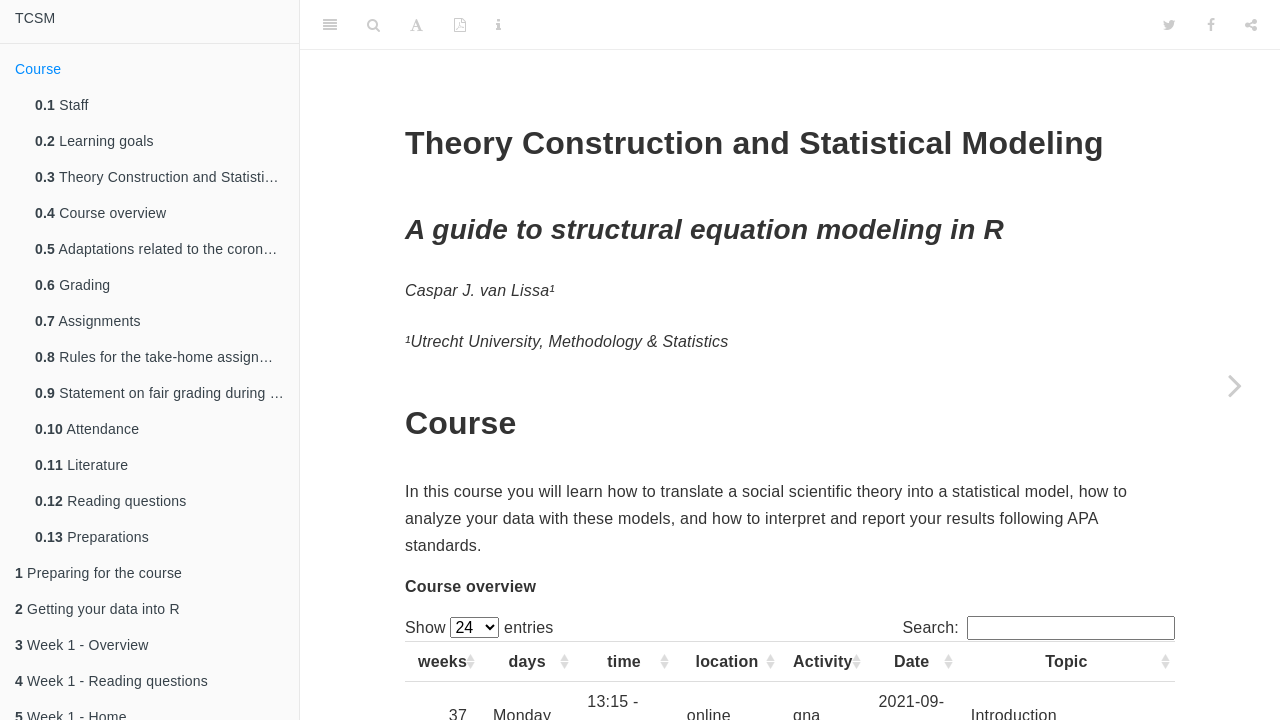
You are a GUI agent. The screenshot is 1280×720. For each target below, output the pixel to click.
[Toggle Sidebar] (330, 25)
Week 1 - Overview (82, 645)
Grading (72, 285)
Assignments (88, 321)
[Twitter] (1169, 25)
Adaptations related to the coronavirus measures (167, 249)
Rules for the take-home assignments (166, 357)
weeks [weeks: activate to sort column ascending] (442, 661)
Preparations (92, 537)
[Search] (373, 25)
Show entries (479, 627)
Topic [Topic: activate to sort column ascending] (1066, 661)
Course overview (100, 213)
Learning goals (94, 141)
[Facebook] (1211, 25)
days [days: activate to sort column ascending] (527, 661)
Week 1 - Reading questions (111, 681)
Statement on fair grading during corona (167, 393)
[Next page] (1235, 385)
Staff (62, 105)
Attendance (87, 429)
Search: (1038, 627)
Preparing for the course (98, 573)
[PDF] (460, 25)
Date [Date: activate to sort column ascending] (911, 661)
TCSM (35, 18)
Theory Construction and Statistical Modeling (167, 177)
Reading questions (111, 501)
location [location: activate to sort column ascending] (727, 661)
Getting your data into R (97, 609)
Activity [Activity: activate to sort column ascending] (822, 661)
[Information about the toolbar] (498, 25)
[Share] (1251, 25)
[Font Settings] (416, 25)
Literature (81, 465)
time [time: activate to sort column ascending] (624, 661)
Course (38, 69)
